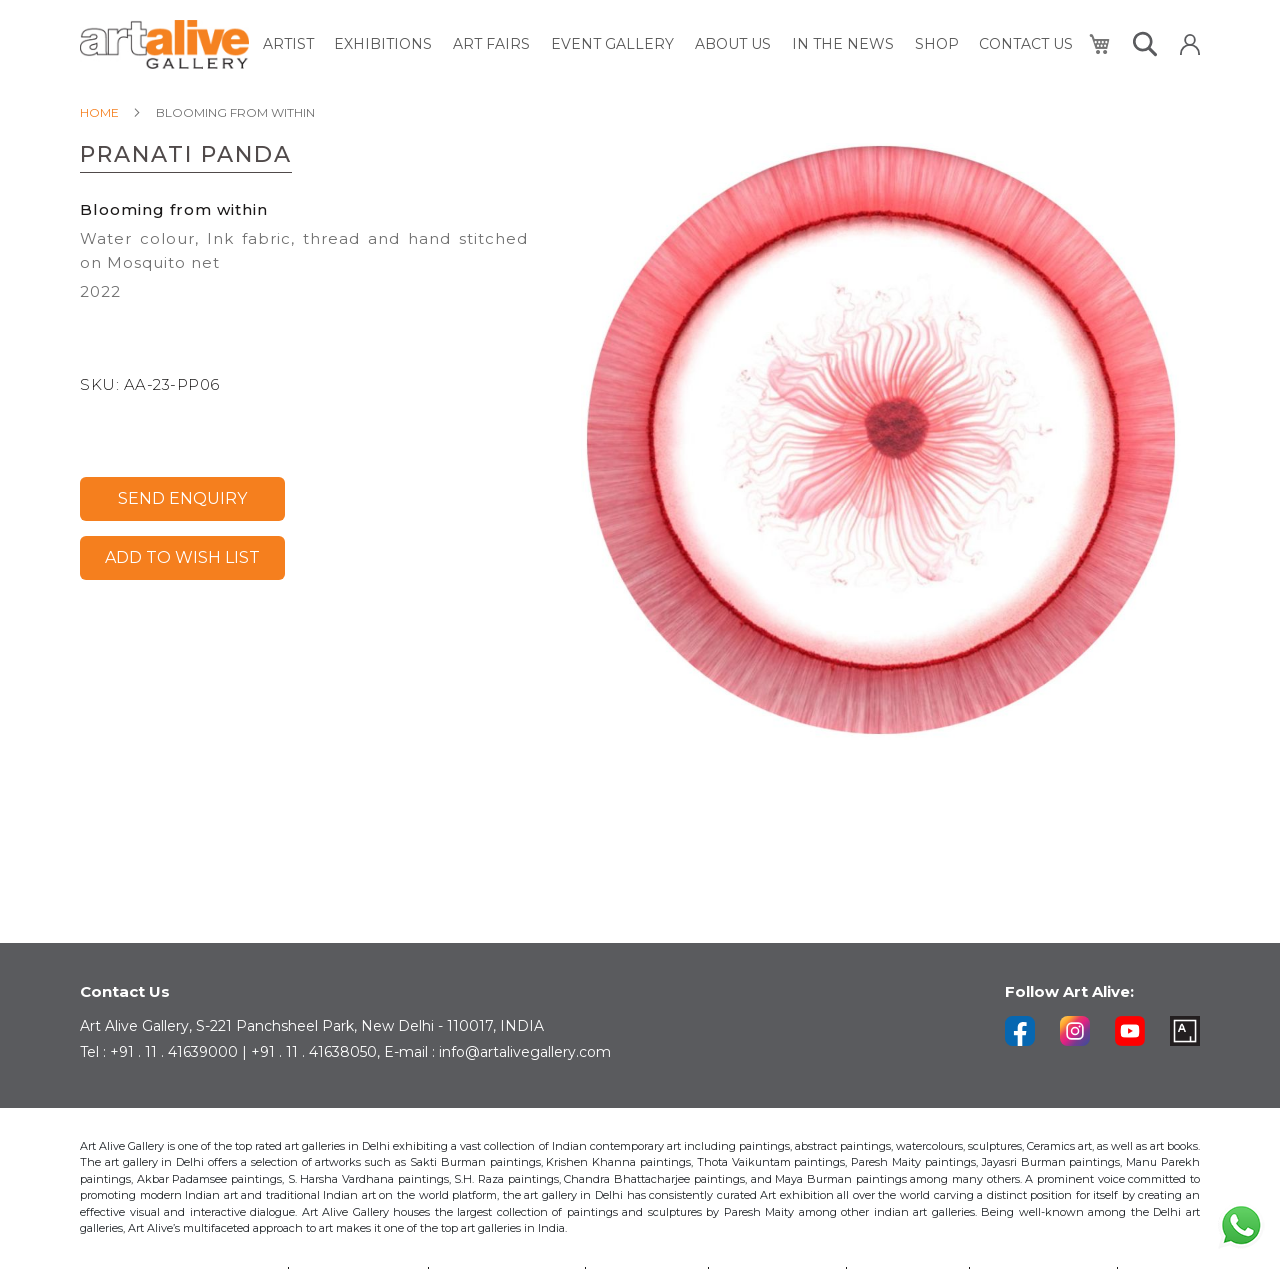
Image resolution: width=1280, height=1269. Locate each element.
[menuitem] (291, 44)
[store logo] (164, 44)
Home (99, 112)
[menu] (668, 44)
